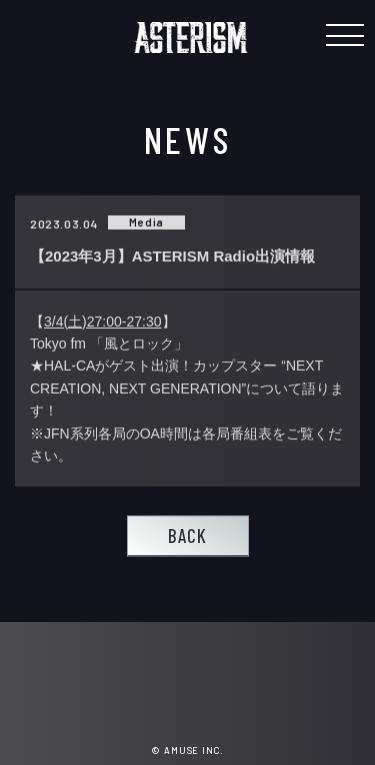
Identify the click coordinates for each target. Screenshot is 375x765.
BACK (187, 535)
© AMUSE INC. (187, 750)
